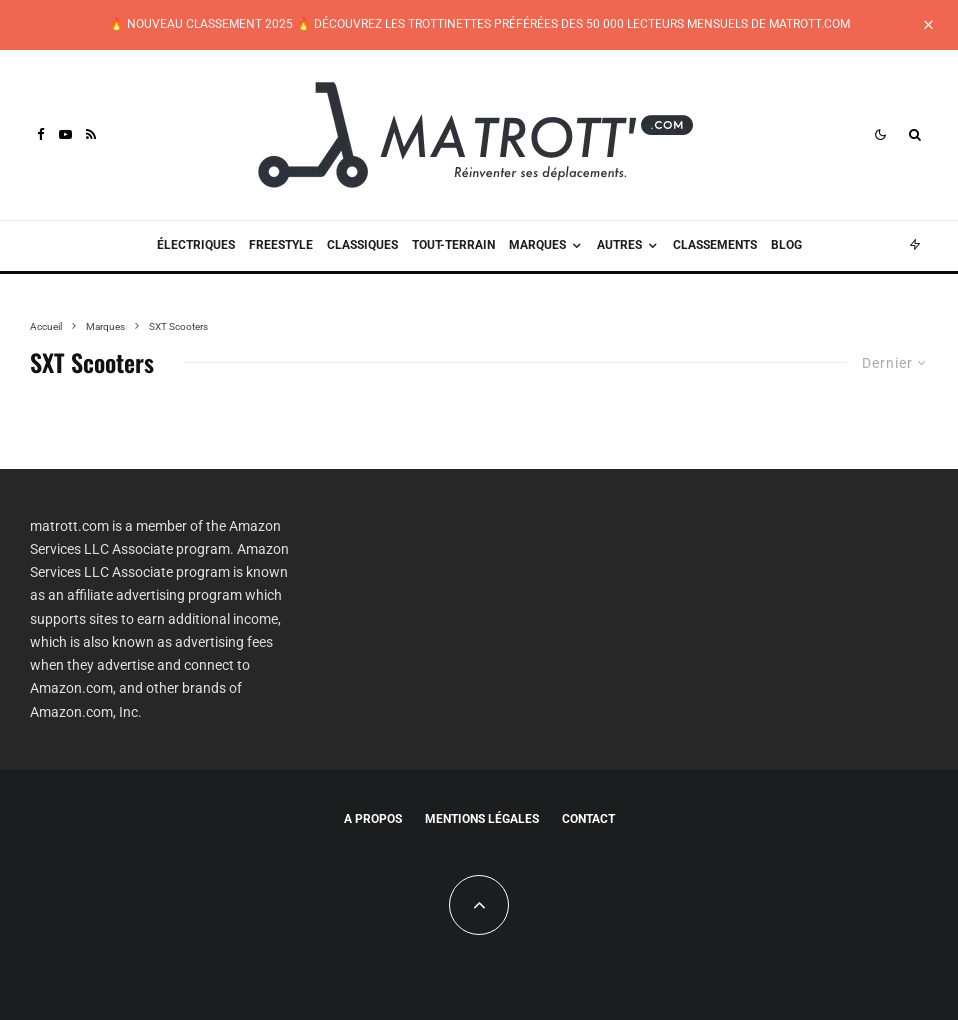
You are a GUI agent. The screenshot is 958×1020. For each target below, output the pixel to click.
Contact (588, 819)
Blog (786, 245)
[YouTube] (65, 134)
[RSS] (91, 134)
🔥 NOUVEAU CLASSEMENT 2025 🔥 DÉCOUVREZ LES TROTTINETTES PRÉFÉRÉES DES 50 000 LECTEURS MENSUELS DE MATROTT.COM (479, 24)
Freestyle (281, 245)
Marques (537, 245)
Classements (715, 245)
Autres (619, 245)
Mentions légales (482, 819)
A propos (373, 819)
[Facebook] (41, 134)
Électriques (196, 245)
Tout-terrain (453, 245)
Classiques (362, 245)
